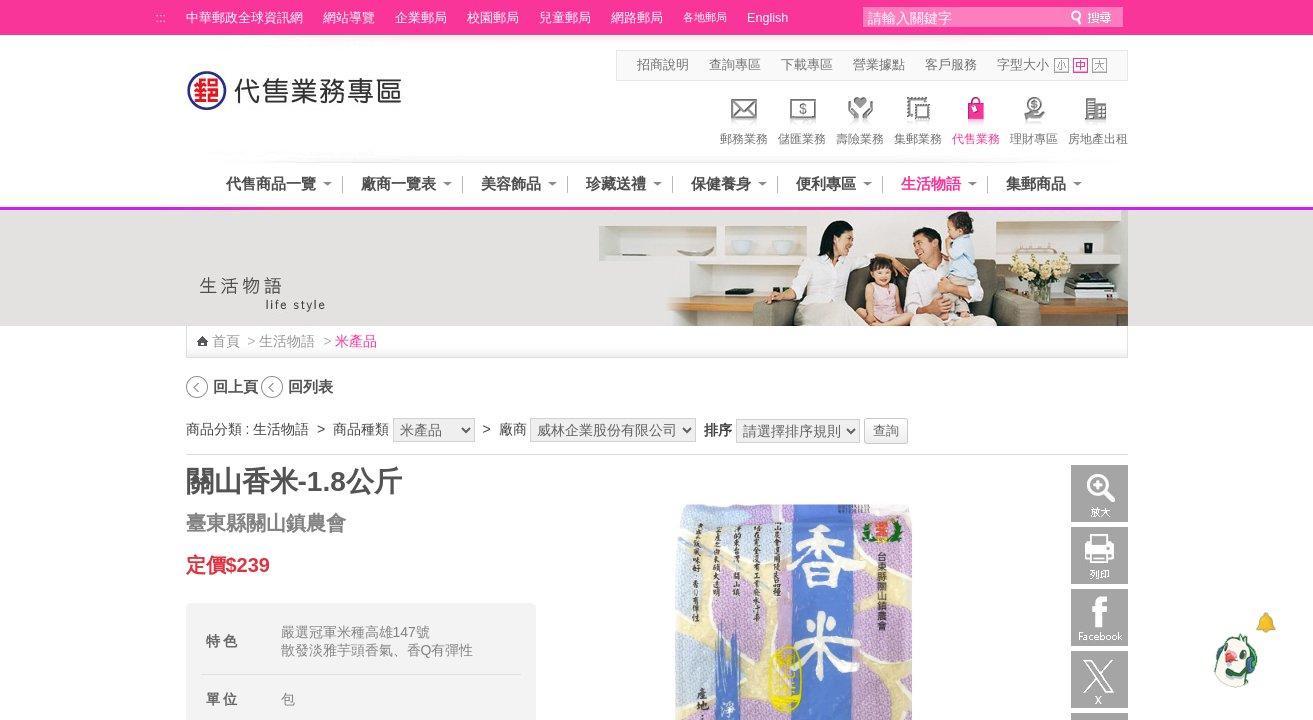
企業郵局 (421, 18)
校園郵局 (493, 18)
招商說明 (663, 65)
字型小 (1061, 65)
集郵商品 (1036, 183)
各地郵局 (705, 17)
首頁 (226, 341)
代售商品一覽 (271, 183)
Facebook (1099, 617)
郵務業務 (744, 118)
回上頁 (235, 386)
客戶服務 (951, 65)
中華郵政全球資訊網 (244, 18)
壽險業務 (860, 118)
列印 (1099, 555)
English (767, 18)
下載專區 (807, 65)
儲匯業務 (802, 118)
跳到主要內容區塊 (10, 10)
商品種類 (361, 429)
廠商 (513, 429)
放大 (1099, 493)
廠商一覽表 (398, 183)
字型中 (1080, 65)
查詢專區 (735, 65)
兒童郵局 (565, 18)
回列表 (310, 386)
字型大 (1099, 65)
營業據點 (879, 65)
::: (161, 18)
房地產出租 (1098, 118)
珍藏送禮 (616, 183)
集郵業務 (918, 118)
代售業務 (976, 118)
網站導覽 (349, 18)
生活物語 (931, 183)
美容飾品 (511, 183)
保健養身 (721, 183)
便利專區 (826, 183)
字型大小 (1023, 65)
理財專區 (1034, 118)
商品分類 (214, 429)
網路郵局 (637, 18)
